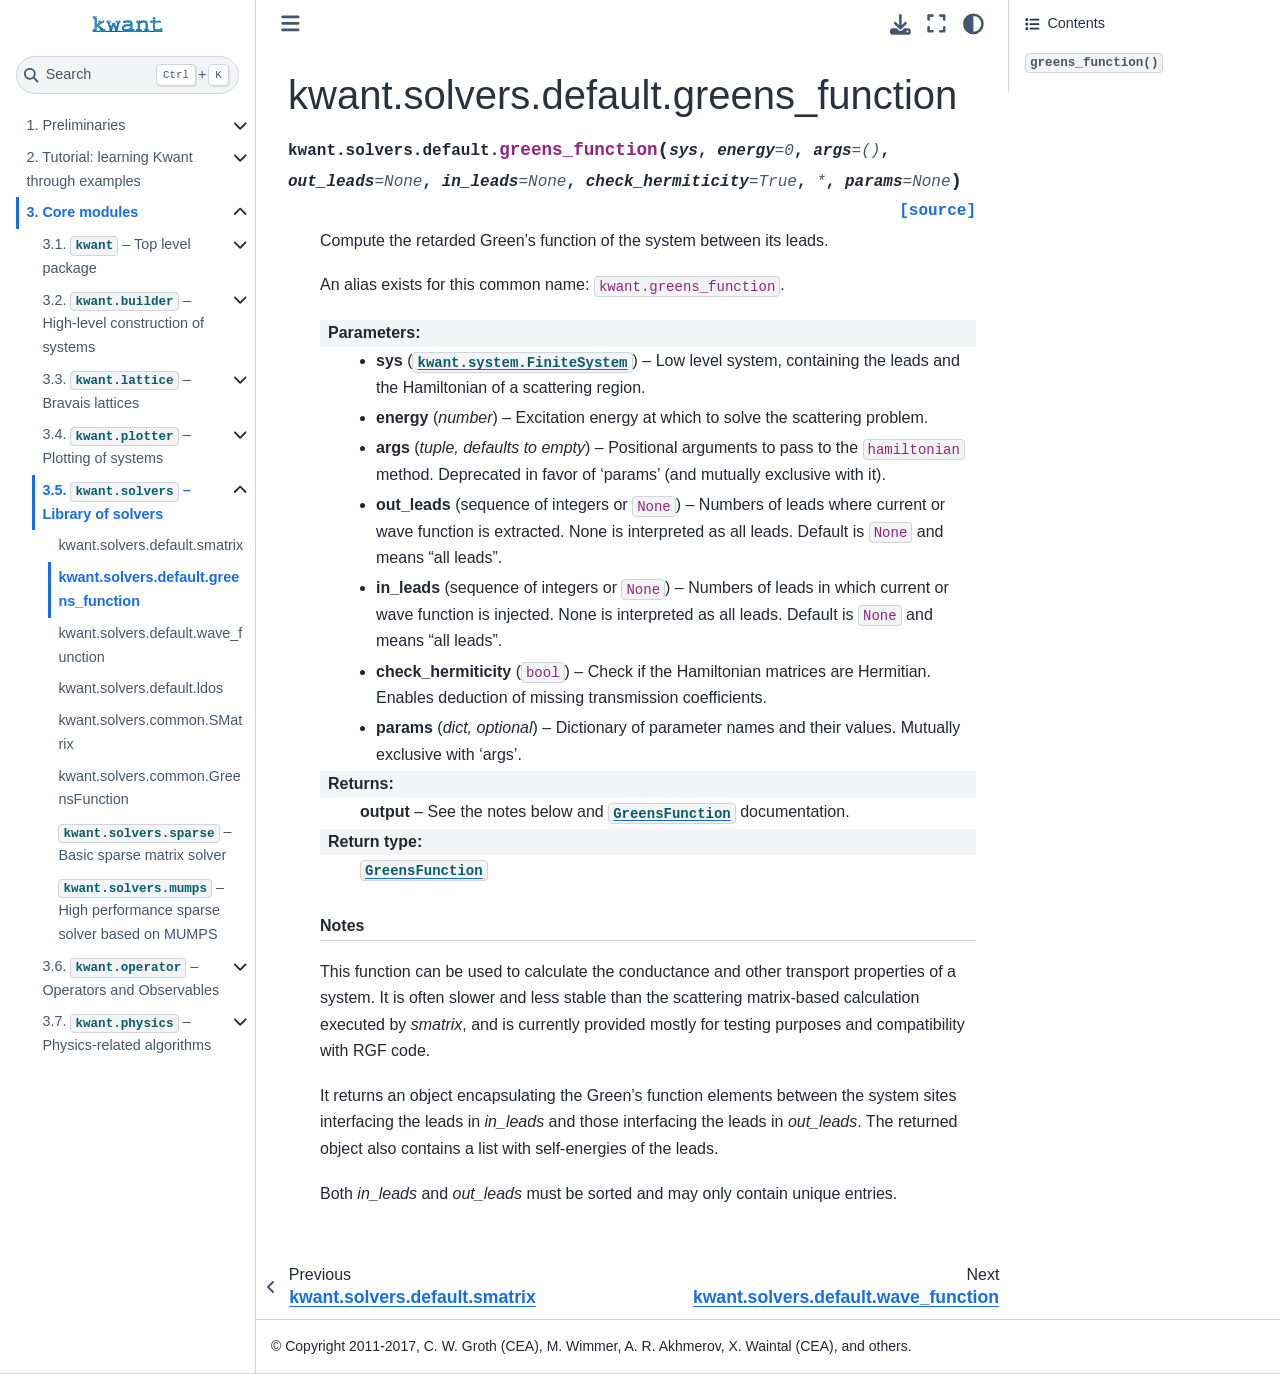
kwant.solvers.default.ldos (140, 688)
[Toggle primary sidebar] (290, 23)
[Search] (127, 75)
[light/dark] (973, 23)
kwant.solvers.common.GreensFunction (149, 788)
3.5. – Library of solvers (116, 502)
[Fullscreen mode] (936, 23)
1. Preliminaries (75, 125)
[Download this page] (900, 24)
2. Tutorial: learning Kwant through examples (109, 169)
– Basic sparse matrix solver (144, 843)
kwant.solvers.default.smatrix (150, 545)
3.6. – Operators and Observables (130, 978)
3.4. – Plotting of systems (116, 446)
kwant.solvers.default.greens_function (148, 589)
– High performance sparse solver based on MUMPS (141, 911)
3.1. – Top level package (116, 256)
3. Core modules (82, 212)
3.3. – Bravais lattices (116, 391)
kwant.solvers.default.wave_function (150, 645)
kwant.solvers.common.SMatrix (150, 732)
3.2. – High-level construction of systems (123, 324)
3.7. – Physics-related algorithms (126, 1033)
